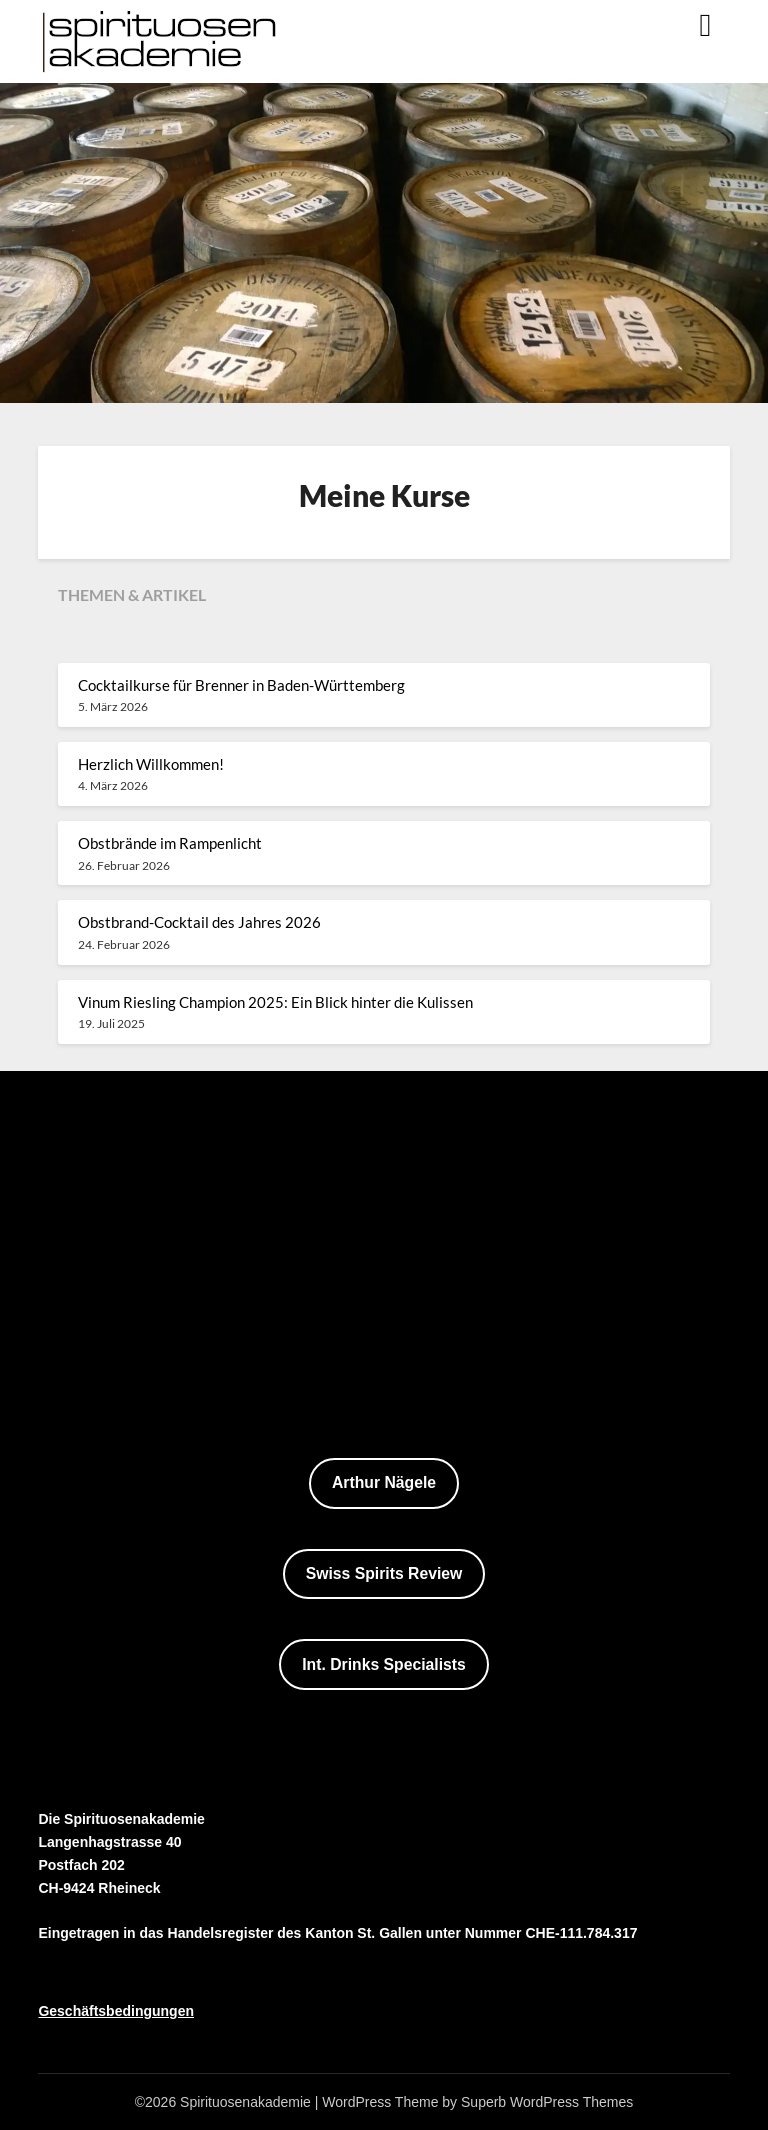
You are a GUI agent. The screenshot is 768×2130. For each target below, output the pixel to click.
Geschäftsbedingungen (116, 2011)
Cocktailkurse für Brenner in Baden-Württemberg (241, 685)
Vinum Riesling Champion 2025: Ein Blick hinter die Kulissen (275, 1002)
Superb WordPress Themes (547, 2102)
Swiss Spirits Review (384, 1573)
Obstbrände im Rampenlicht (170, 843)
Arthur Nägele (384, 1482)
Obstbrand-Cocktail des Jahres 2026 (199, 922)
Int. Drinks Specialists (384, 1664)
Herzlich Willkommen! (151, 764)
